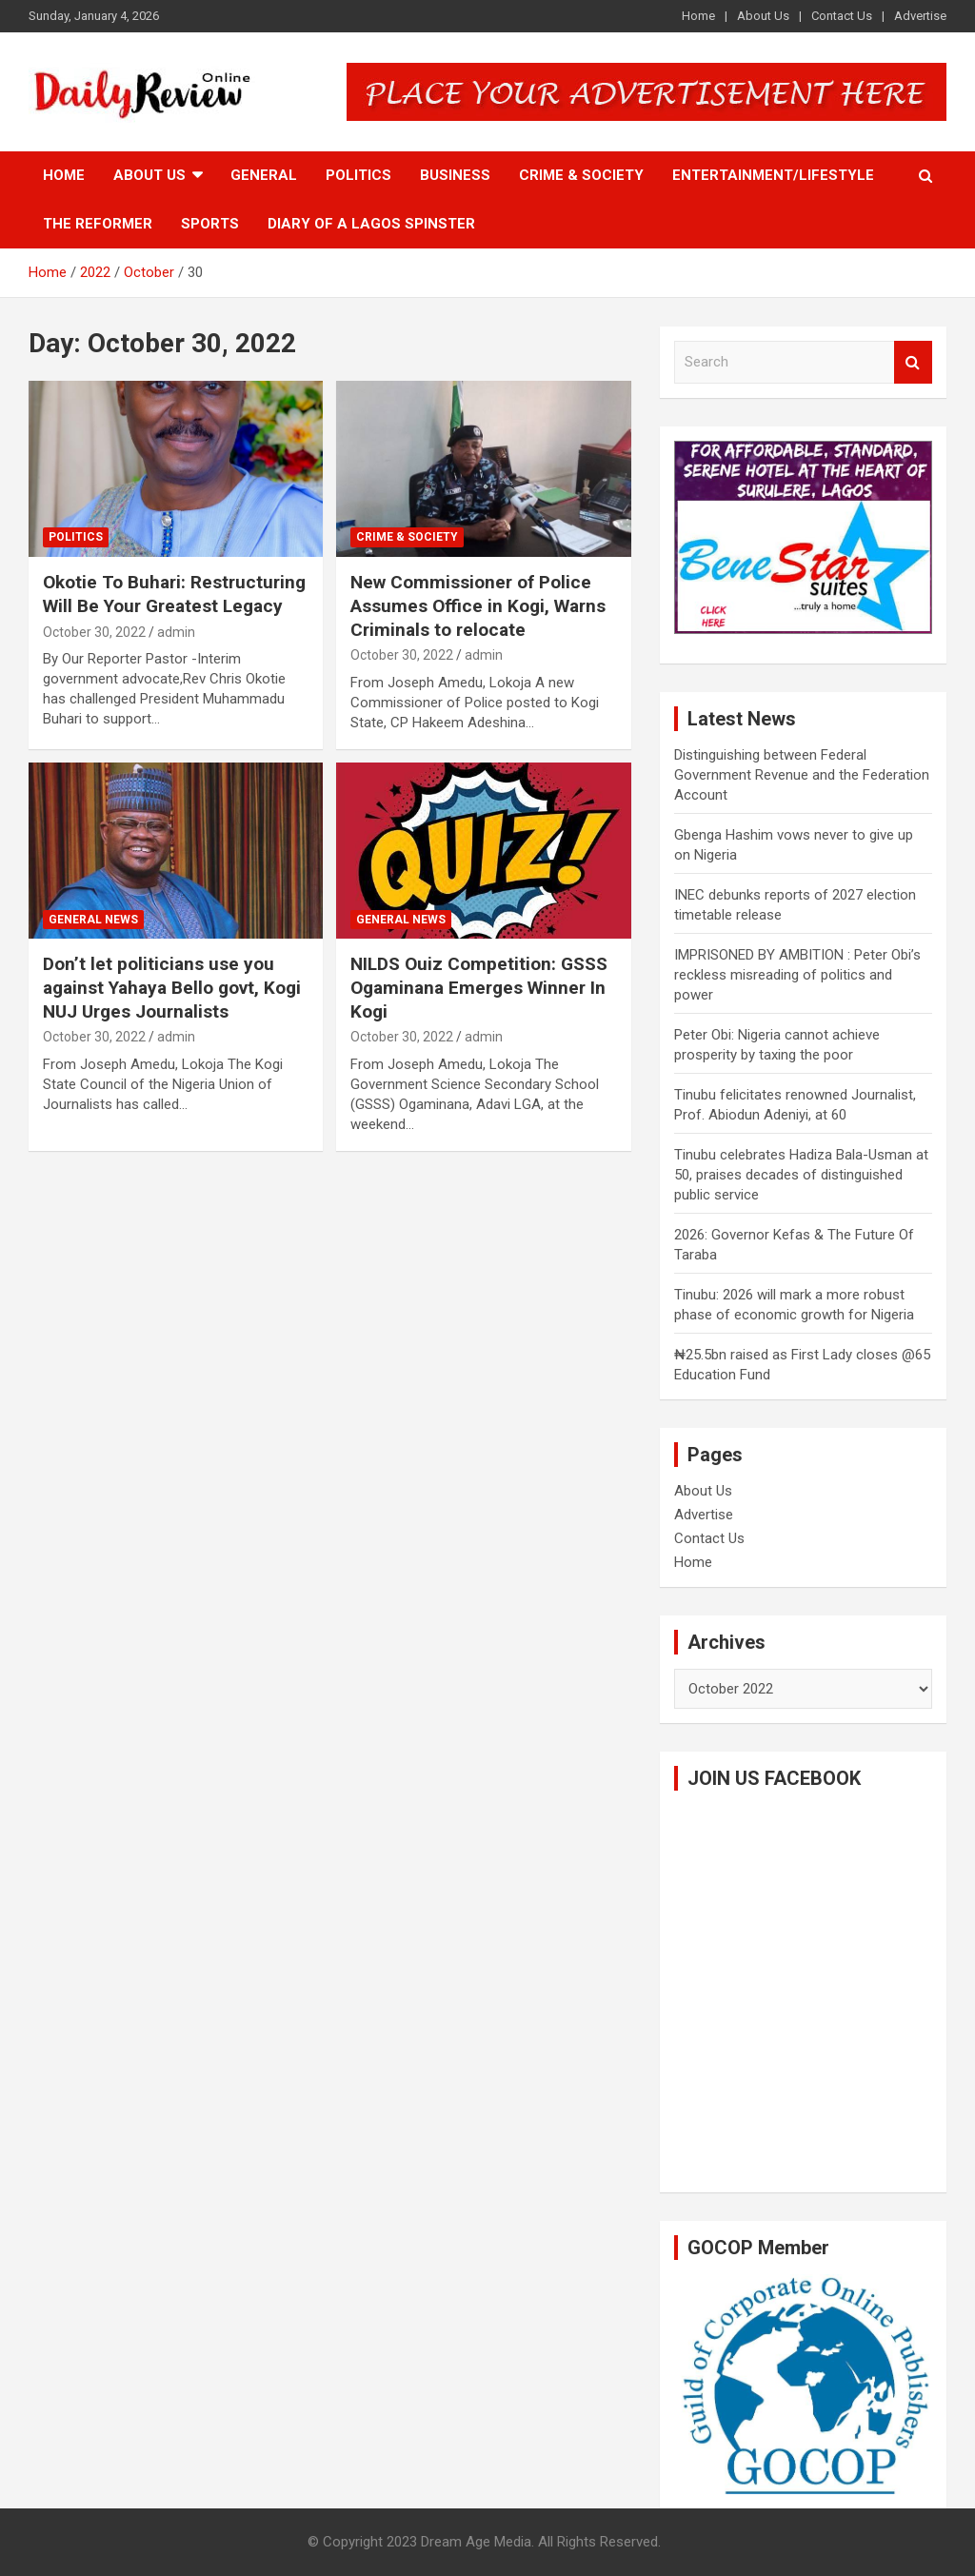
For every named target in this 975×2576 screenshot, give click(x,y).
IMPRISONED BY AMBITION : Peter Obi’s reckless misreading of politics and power (797, 974)
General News (93, 919)
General (263, 175)
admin (176, 632)
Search (913, 362)
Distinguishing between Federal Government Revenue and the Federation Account (801, 774)
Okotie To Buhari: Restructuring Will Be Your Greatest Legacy (174, 594)
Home (698, 16)
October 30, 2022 (94, 632)
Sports (210, 223)
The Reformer (97, 223)
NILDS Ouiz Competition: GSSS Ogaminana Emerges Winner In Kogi (478, 987)
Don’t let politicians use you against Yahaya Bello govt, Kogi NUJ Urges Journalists (172, 987)
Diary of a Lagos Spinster (371, 223)
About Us (763, 16)
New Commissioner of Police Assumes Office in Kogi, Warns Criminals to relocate (478, 605)
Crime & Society (581, 175)
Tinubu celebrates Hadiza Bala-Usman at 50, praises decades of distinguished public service (801, 1174)
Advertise (920, 16)
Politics (358, 175)
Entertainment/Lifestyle (773, 175)
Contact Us (841, 16)
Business (455, 175)
